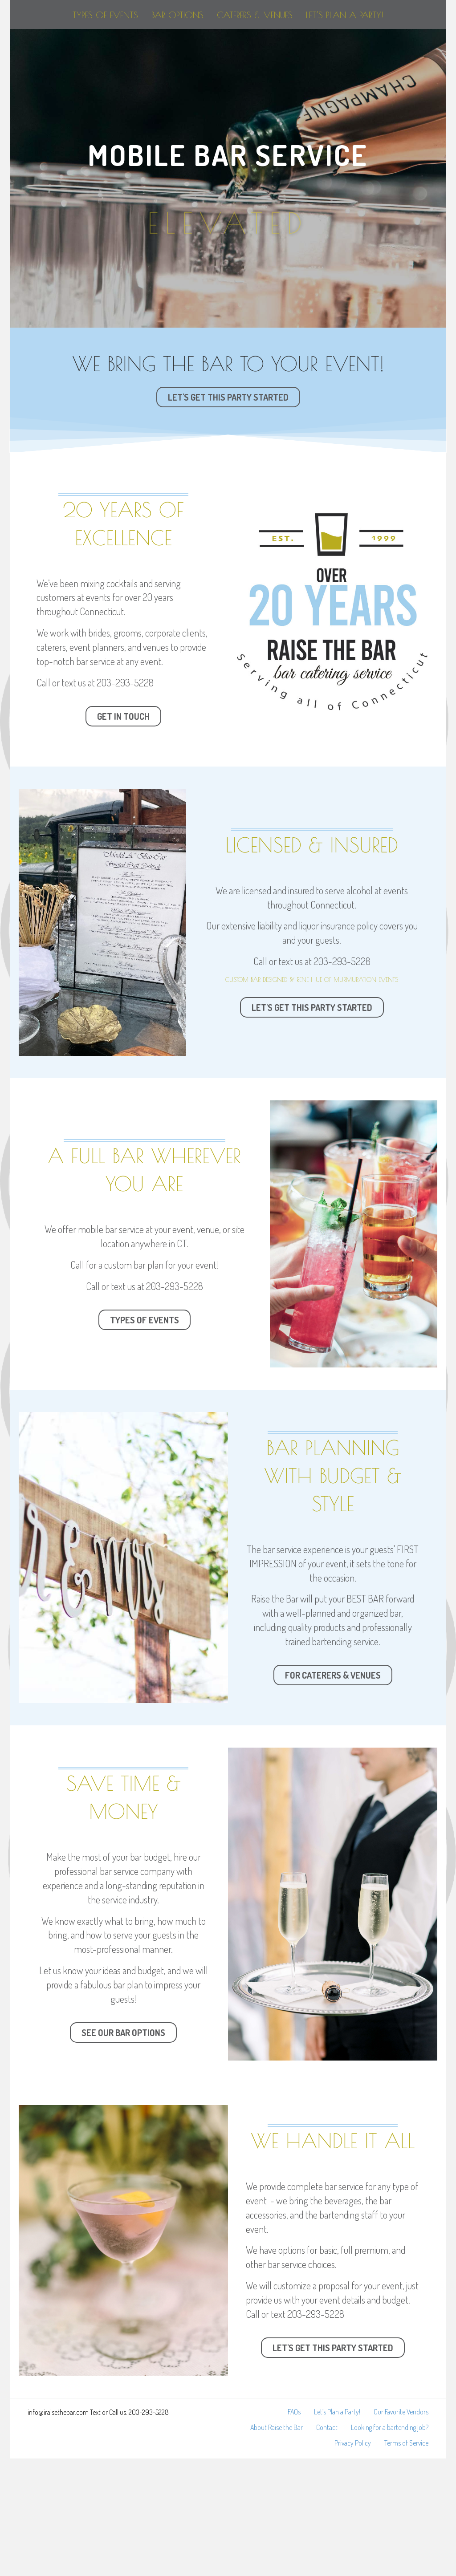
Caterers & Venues (350, 45)
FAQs (294, 2529)
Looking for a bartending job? (389, 2544)
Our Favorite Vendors (401, 2529)
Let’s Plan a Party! (228, 102)
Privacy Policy (352, 2560)
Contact (327, 2544)
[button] (228, 514)
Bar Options (173, 45)
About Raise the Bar (276, 2544)
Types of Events (100, 45)
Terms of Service (406, 2560)
